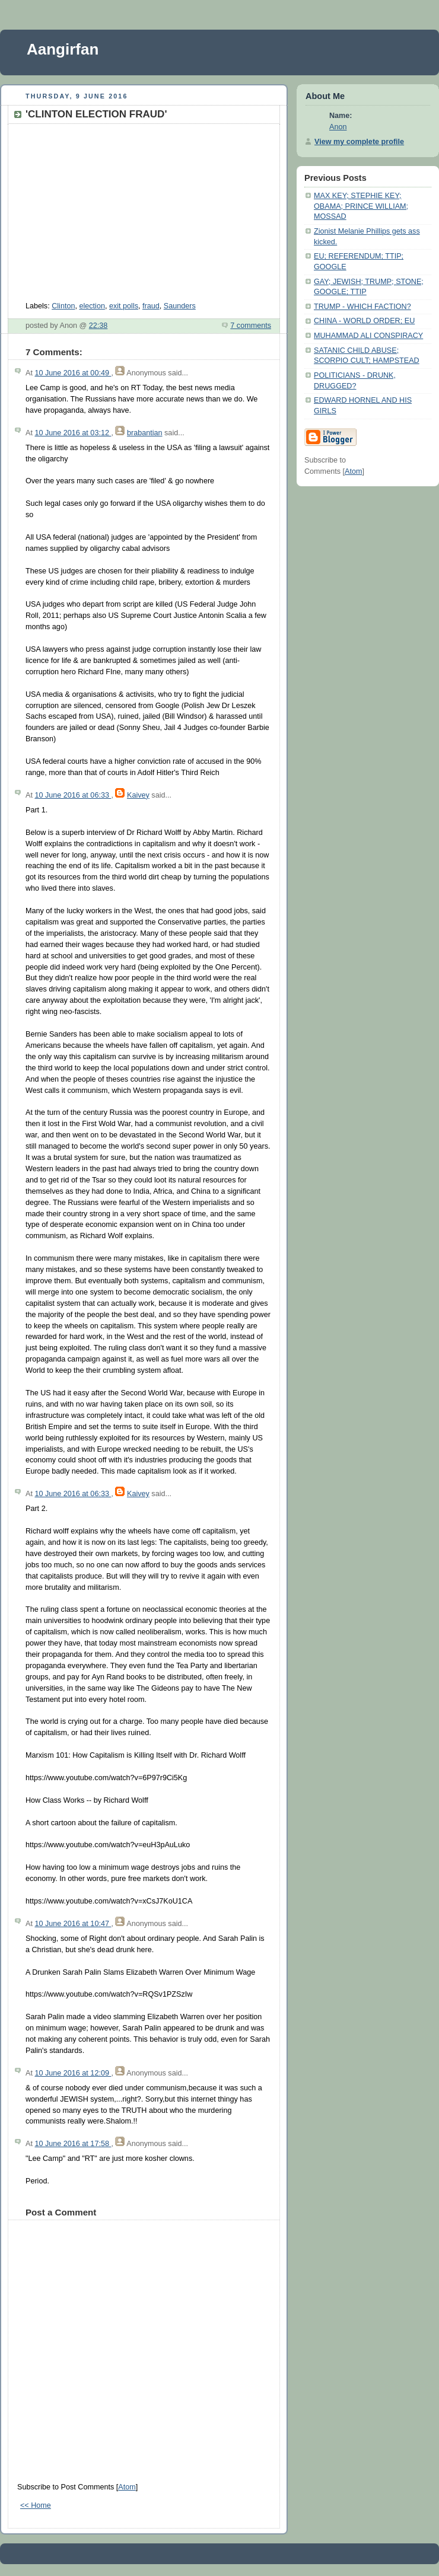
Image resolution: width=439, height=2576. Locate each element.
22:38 (98, 325)
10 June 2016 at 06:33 (72, 795)
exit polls (123, 306)
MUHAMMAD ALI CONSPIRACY (368, 335)
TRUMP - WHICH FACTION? (362, 306)
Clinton (63, 306)
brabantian (145, 433)
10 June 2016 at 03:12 (72, 433)
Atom (126, 2487)
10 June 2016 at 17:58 (72, 2144)
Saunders (180, 306)
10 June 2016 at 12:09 (72, 2073)
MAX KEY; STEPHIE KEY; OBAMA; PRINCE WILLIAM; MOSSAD (361, 206)
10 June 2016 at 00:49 (72, 373)
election (91, 306)
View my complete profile (359, 142)
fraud (151, 306)
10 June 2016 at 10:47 (72, 1924)
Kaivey (138, 795)
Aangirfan (62, 49)
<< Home (35, 2505)
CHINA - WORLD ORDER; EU (364, 321)
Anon (337, 127)
